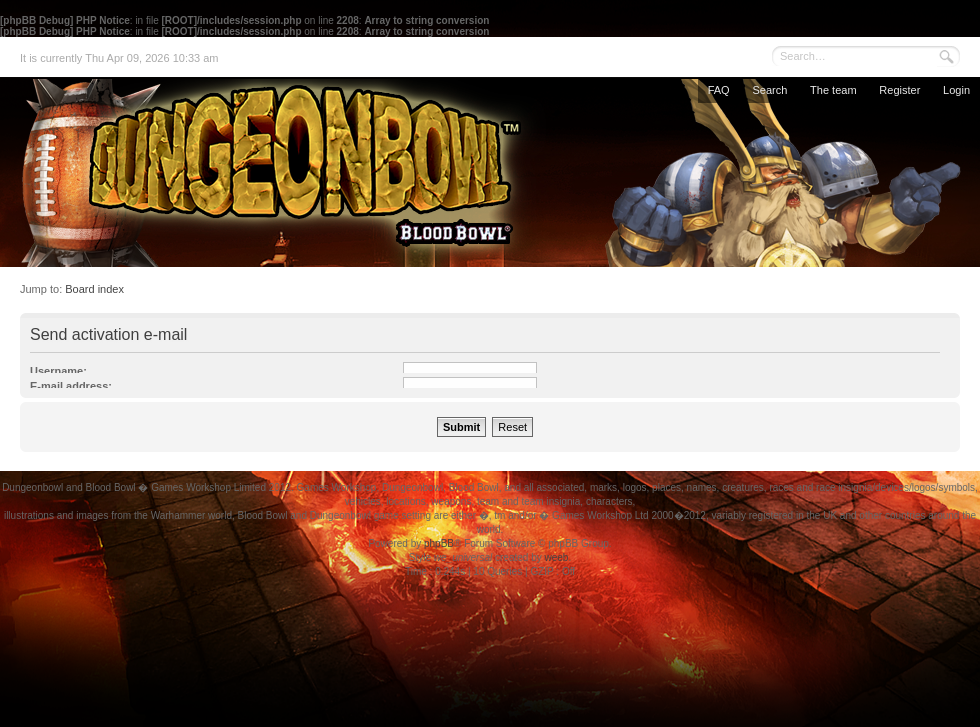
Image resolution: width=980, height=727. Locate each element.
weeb (556, 557)
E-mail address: (71, 386)
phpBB (439, 543)
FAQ (719, 90)
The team (833, 90)
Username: (58, 371)
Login (956, 90)
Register (899, 90)
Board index (94, 289)
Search (769, 90)
